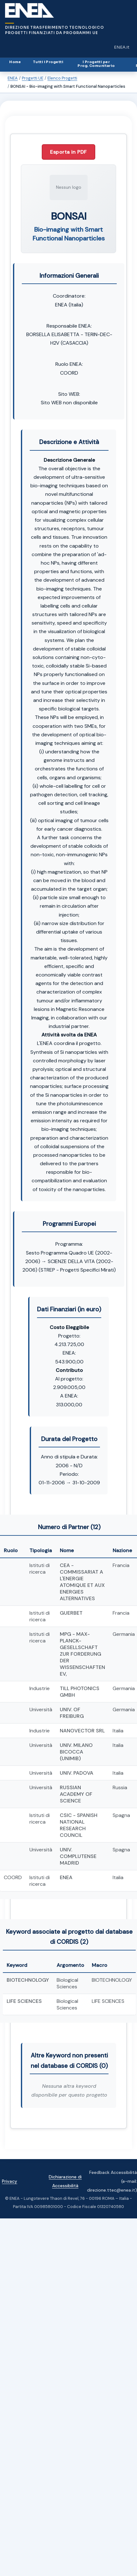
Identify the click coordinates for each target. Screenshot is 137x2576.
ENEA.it (123, 49)
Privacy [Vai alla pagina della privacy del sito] (9, 2181)
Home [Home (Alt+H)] (15, 62)
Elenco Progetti (62, 78)
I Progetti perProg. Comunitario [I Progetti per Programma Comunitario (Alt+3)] (96, 64)
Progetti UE (32, 78)
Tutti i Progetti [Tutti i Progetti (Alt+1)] (48, 62)
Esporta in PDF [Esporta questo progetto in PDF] (68, 152)
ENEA (13, 78)
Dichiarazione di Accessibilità (65, 2181)
